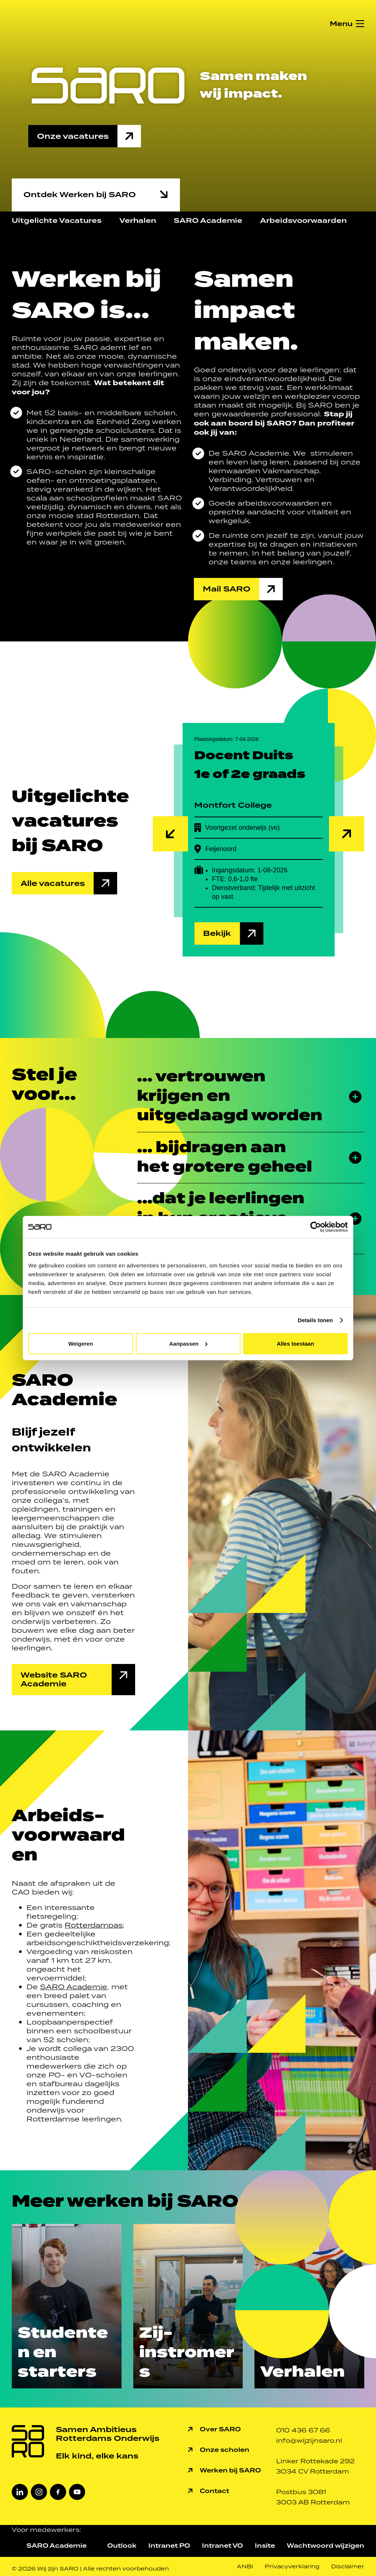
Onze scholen (224, 2450)
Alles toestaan (295, 1343)
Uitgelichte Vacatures (57, 220)
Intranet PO (169, 2545)
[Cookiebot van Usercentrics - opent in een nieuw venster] (315, 1227)
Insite (265, 2545)
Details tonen (315, 1320)
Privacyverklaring (292, 2566)
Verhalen (137, 220)
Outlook (122, 2545)
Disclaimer (347, 2566)
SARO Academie (208, 220)
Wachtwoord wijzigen (325, 2545)
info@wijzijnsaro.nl (309, 2440)
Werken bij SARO (230, 2470)
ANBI (245, 2566)
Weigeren (80, 1343)
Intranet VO (222, 2545)
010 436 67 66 (303, 2430)
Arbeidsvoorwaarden (303, 220)
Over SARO (220, 2429)
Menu (341, 24)
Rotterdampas (94, 1924)
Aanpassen (188, 1343)
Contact (214, 2491)
